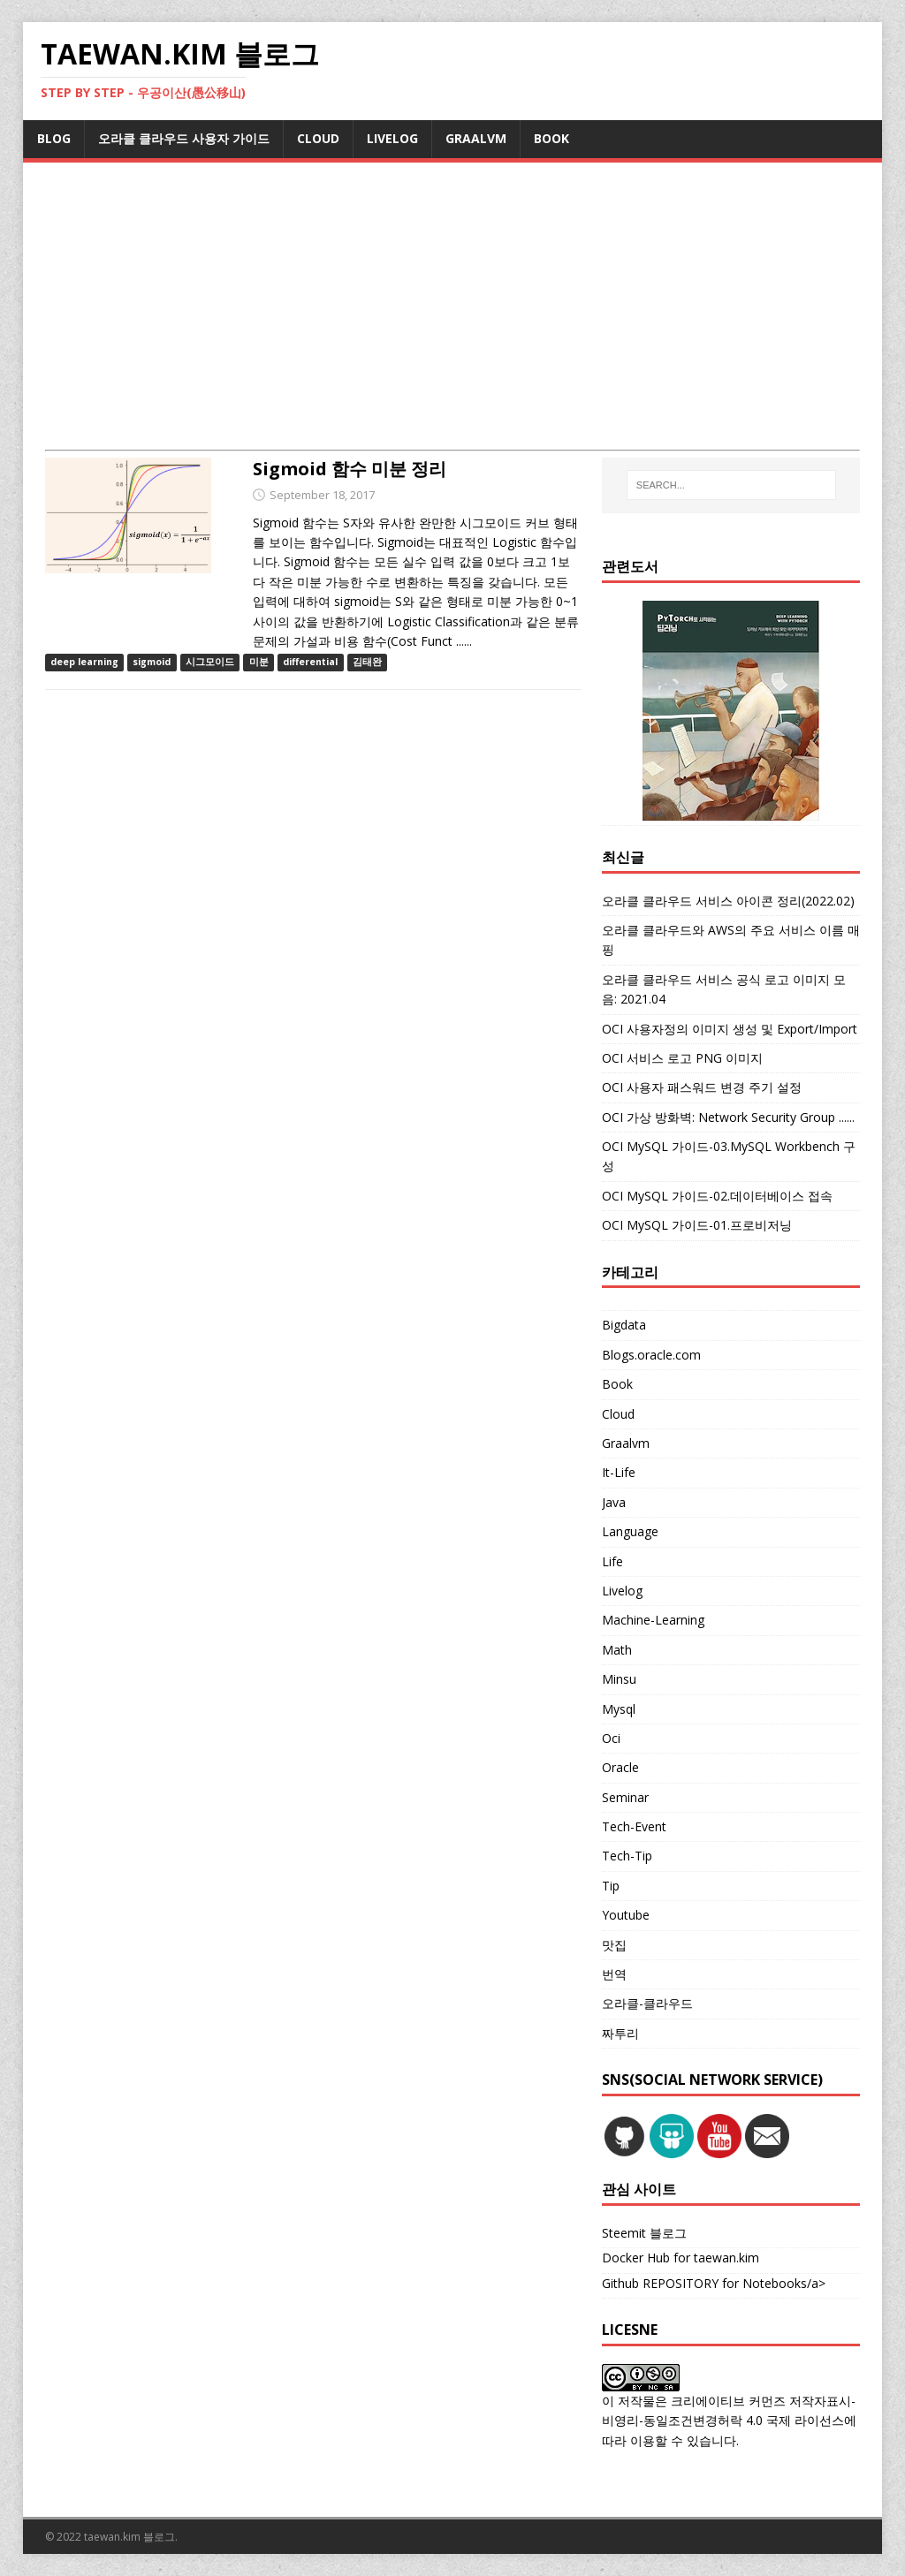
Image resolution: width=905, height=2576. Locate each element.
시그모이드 (210, 661)
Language (630, 1531)
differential (310, 661)
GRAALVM (475, 138)
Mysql (618, 1709)
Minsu (619, 1679)
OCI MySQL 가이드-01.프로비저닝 (697, 1224)
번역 (614, 1974)
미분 (259, 661)
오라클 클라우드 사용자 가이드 (184, 138)
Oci (611, 1738)
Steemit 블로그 (644, 2232)
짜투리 (620, 2033)
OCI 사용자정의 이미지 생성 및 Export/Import (729, 1028)
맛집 (614, 1944)
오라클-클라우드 (647, 2003)
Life (612, 1561)
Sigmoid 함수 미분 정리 (349, 469)
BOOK (551, 138)
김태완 (367, 661)
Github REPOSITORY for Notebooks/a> (713, 2283)
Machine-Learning (653, 1619)
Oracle (620, 1767)
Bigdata (624, 1324)
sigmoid (152, 661)
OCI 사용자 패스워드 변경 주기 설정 (702, 1087)
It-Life (618, 1472)
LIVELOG (392, 138)
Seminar (625, 1797)
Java (614, 1502)
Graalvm (626, 1443)
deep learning (84, 661)
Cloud (618, 1413)
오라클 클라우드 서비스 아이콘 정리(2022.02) (728, 900)
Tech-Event (634, 1826)
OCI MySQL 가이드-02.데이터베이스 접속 (717, 1195)
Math (617, 1649)
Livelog (622, 1590)
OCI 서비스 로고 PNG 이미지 (682, 1057)
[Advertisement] (453, 317)
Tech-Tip (627, 1855)
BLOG (54, 138)
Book (617, 1383)
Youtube (626, 1914)
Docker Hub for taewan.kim (680, 2257)
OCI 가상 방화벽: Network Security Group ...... (728, 1117)
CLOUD (318, 138)
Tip (611, 1885)
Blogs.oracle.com (651, 1354)
